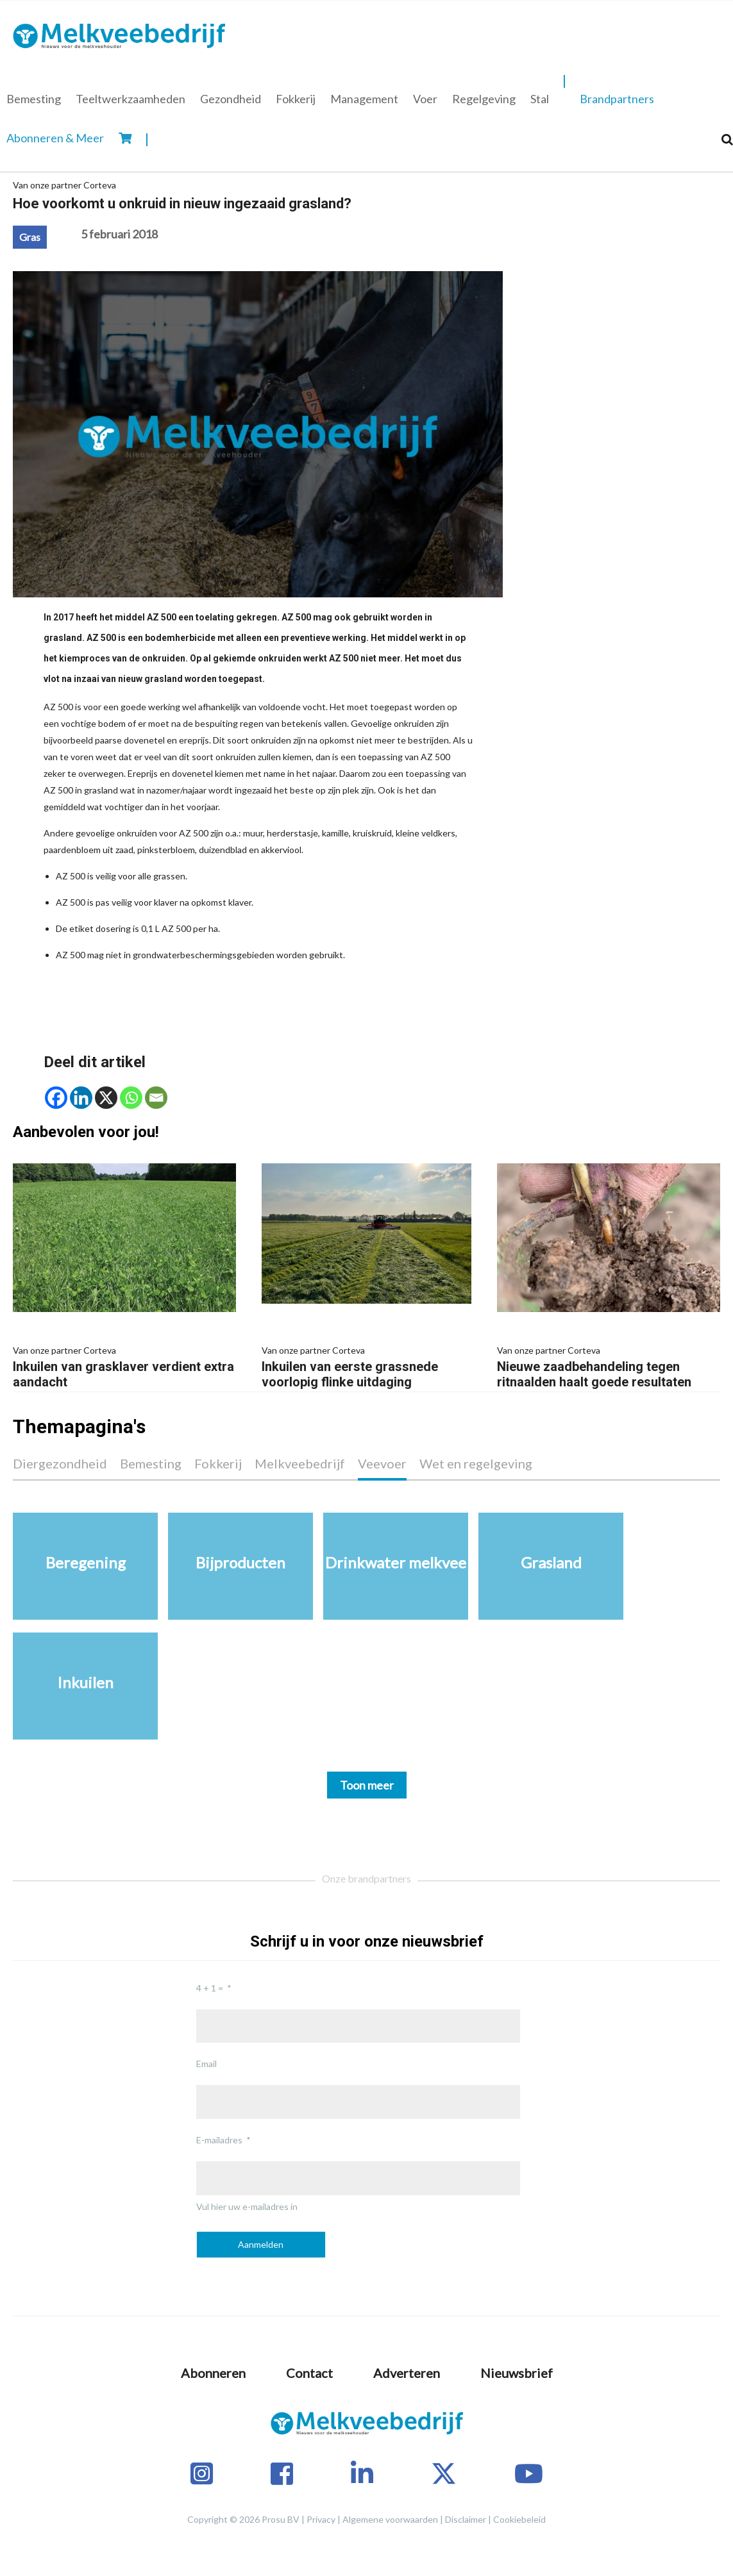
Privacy (321, 2519)
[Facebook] (56, 1097)
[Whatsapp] (131, 1097)
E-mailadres (219, 2139)
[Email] (156, 1097)
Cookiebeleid (519, 2519)
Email (206, 2063)
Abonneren (213, 2373)
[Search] (727, 139)
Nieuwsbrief (516, 2373)
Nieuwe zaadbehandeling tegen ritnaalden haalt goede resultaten (608, 1366)
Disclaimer (465, 2519)
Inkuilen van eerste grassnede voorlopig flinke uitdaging (367, 1366)
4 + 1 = (209, 1987)
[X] (106, 1097)
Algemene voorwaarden (390, 2519)
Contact (309, 2373)
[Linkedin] (81, 1097)
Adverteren (406, 2373)
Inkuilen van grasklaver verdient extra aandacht (124, 1366)
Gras (29, 237)
